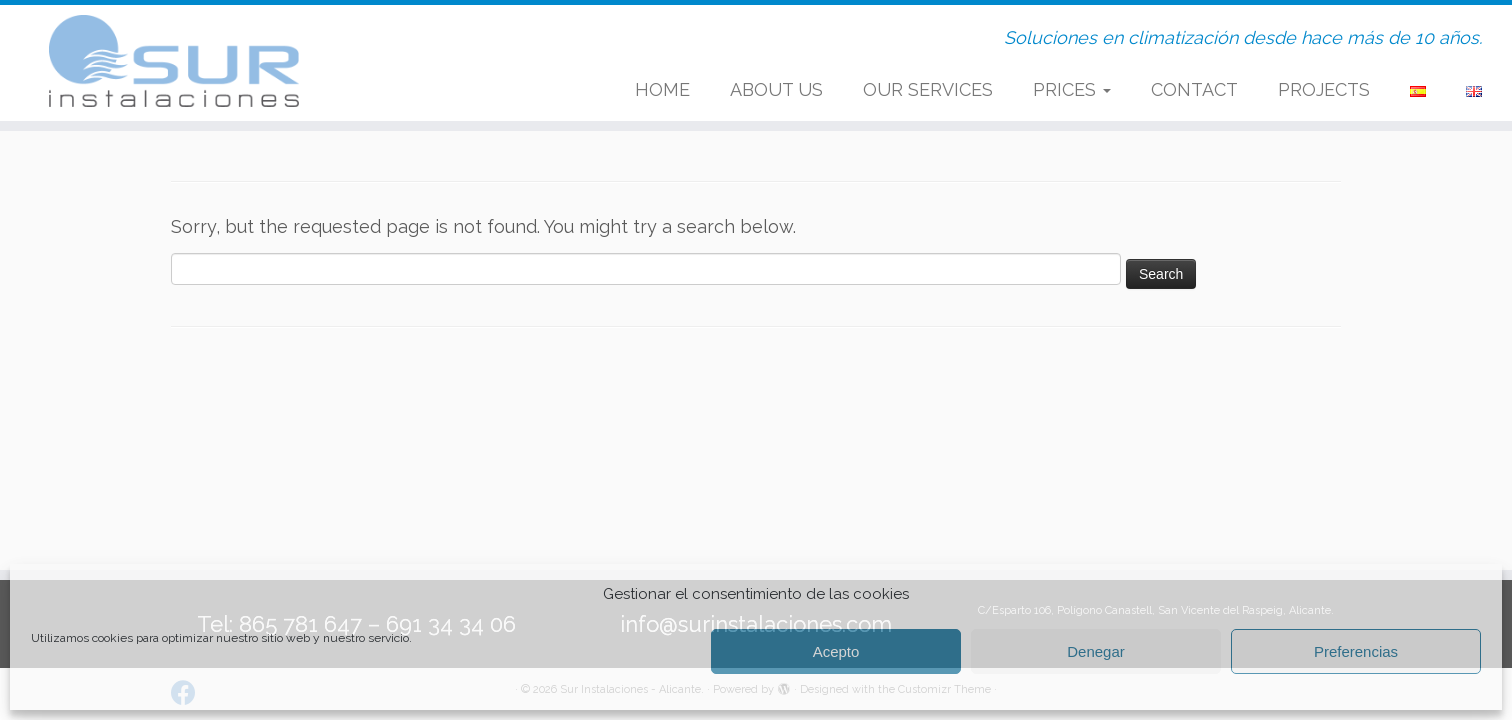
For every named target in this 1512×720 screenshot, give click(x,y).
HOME (662, 89)
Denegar (1096, 651)
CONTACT (1194, 89)
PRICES (1072, 89)
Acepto (836, 651)
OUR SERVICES (928, 89)
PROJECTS (1324, 89)
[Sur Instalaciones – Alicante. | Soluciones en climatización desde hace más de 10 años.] (174, 61)
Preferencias (1356, 651)
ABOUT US (776, 89)
